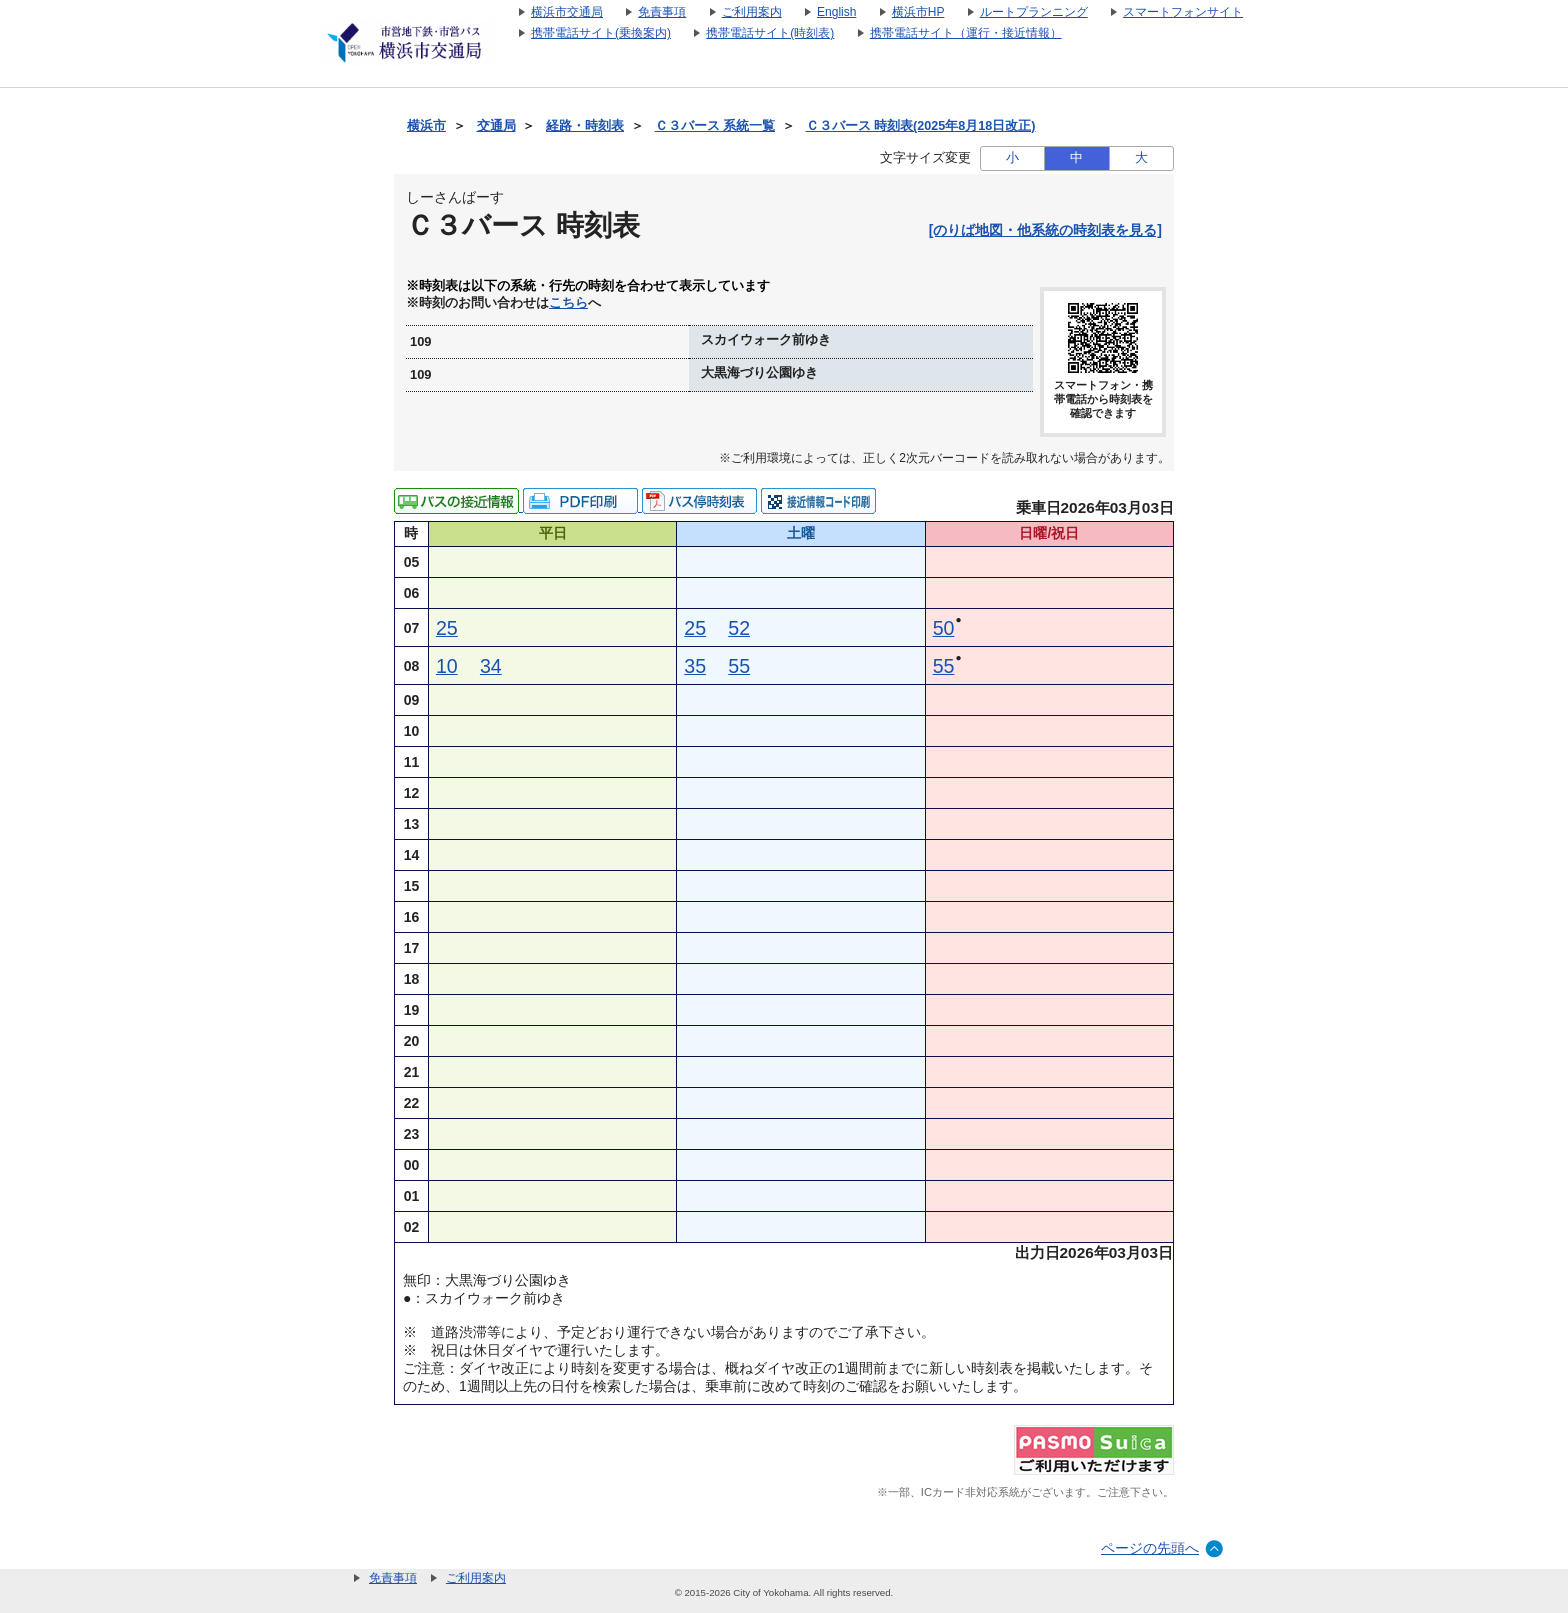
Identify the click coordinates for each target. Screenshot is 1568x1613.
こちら (568, 303)
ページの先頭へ (1150, 1548)
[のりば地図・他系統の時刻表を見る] (1045, 230)
